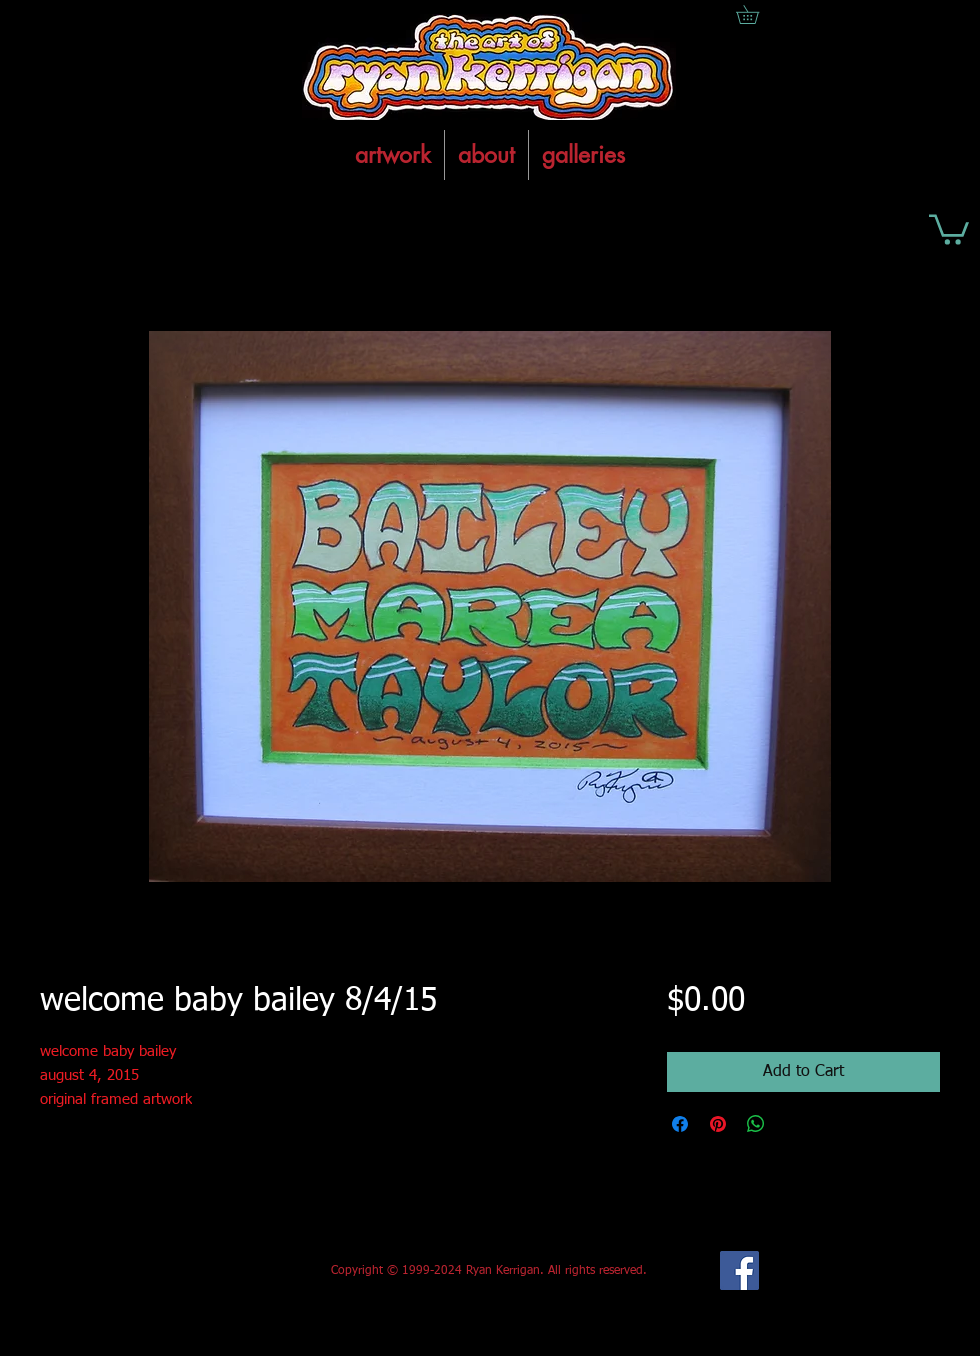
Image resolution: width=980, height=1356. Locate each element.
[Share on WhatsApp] (756, 1124)
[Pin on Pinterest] (718, 1124)
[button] (949, 228)
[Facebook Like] (188, 1271)
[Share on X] (794, 1124)
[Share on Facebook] (680, 1124)
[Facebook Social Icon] (739, 1270)
